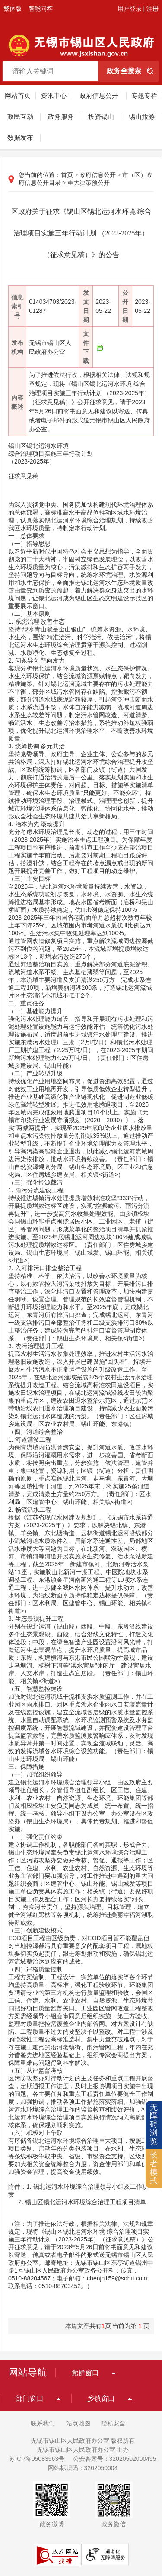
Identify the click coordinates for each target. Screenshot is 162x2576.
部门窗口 (30, 2398)
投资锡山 (101, 116)
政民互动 (20, 116)
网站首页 (18, 95)
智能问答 (41, 8)
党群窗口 (85, 2372)
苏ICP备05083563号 (36, 2458)
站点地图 (78, 2423)
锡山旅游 (142, 116)
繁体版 (12, 8)
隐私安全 (113, 2423)
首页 (67, 175)
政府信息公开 (98, 95)
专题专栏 (144, 95)
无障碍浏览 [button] (154, 2124)
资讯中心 (54, 95)
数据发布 (20, 137)
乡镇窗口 (101, 2398)
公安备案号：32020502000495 (114, 2458)
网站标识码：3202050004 (83, 2467)
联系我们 (43, 2423)
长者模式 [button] (154, 2168)
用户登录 (130, 8)
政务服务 (61, 116)
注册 (152, 8)
